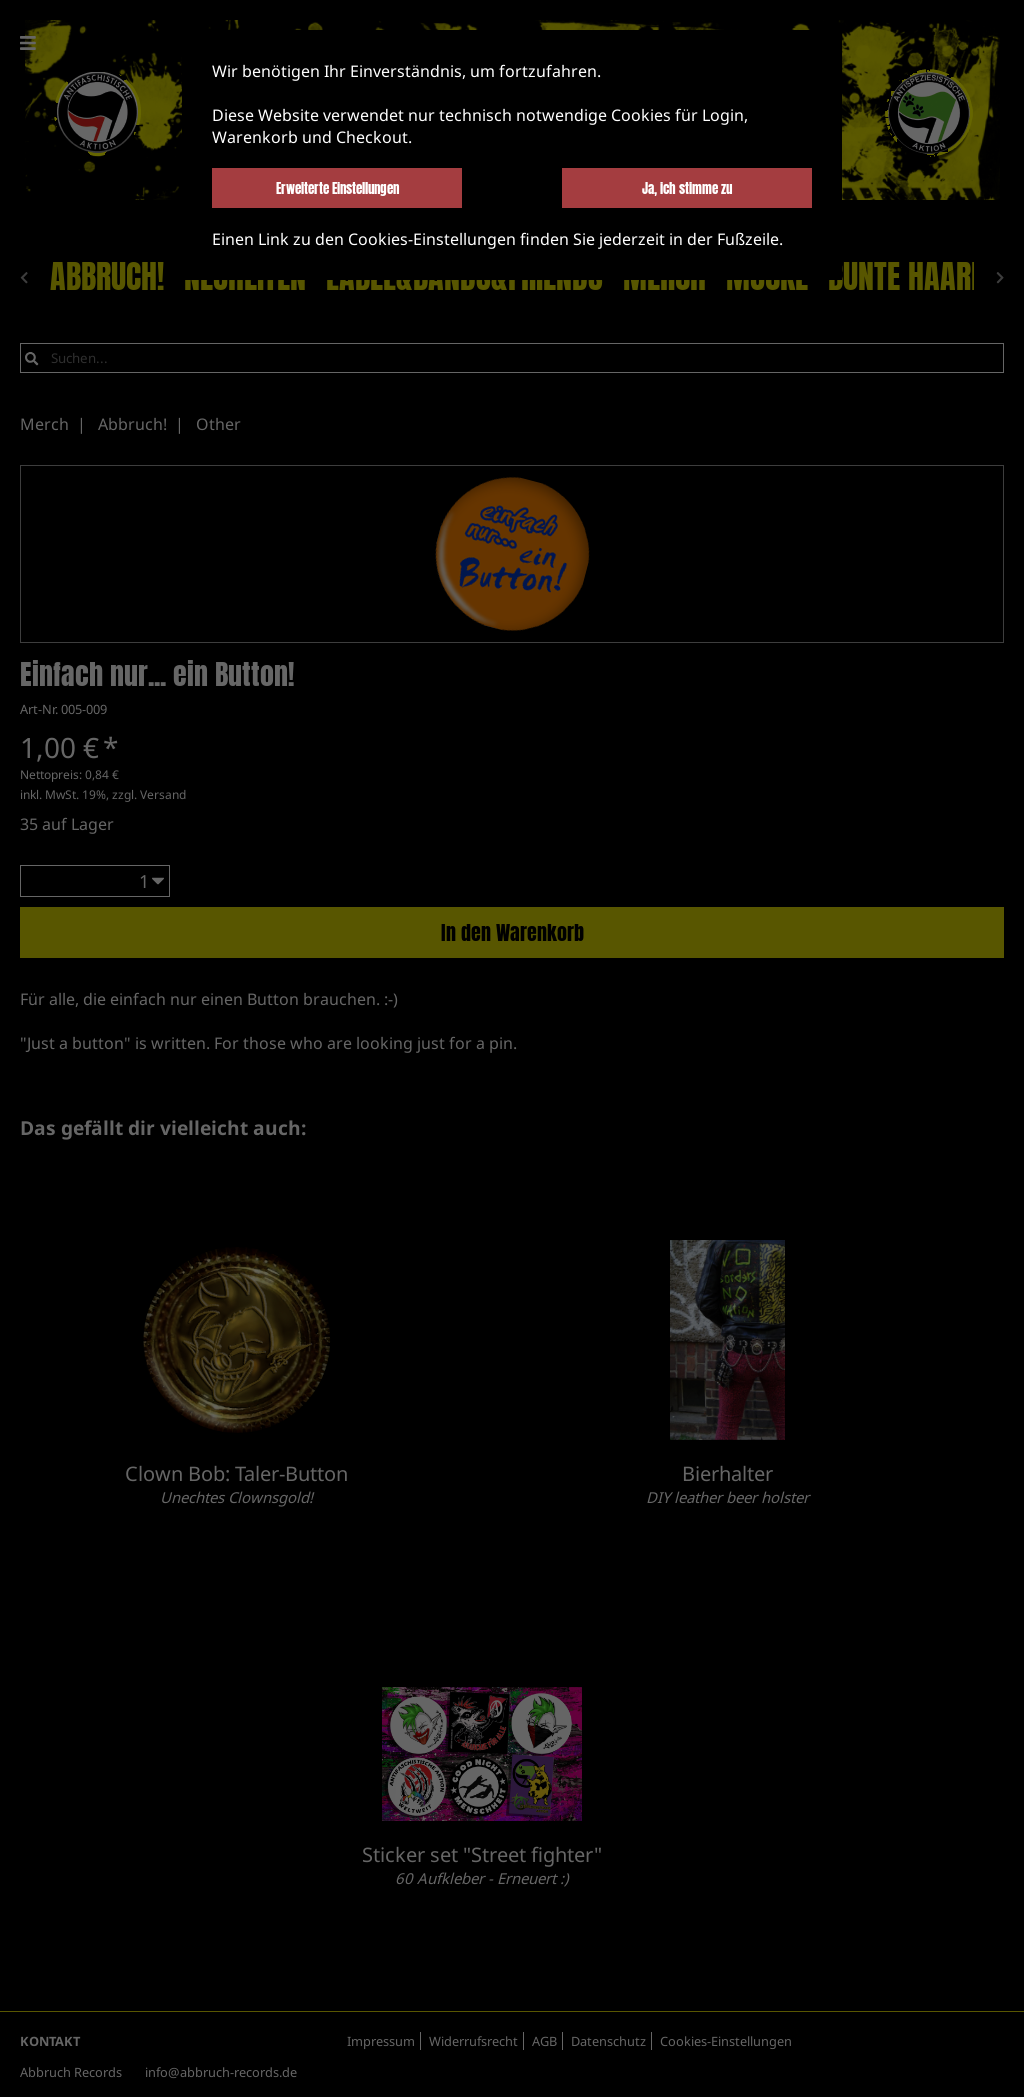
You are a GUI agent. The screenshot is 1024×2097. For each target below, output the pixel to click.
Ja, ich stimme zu (687, 188)
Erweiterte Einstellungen (337, 188)
